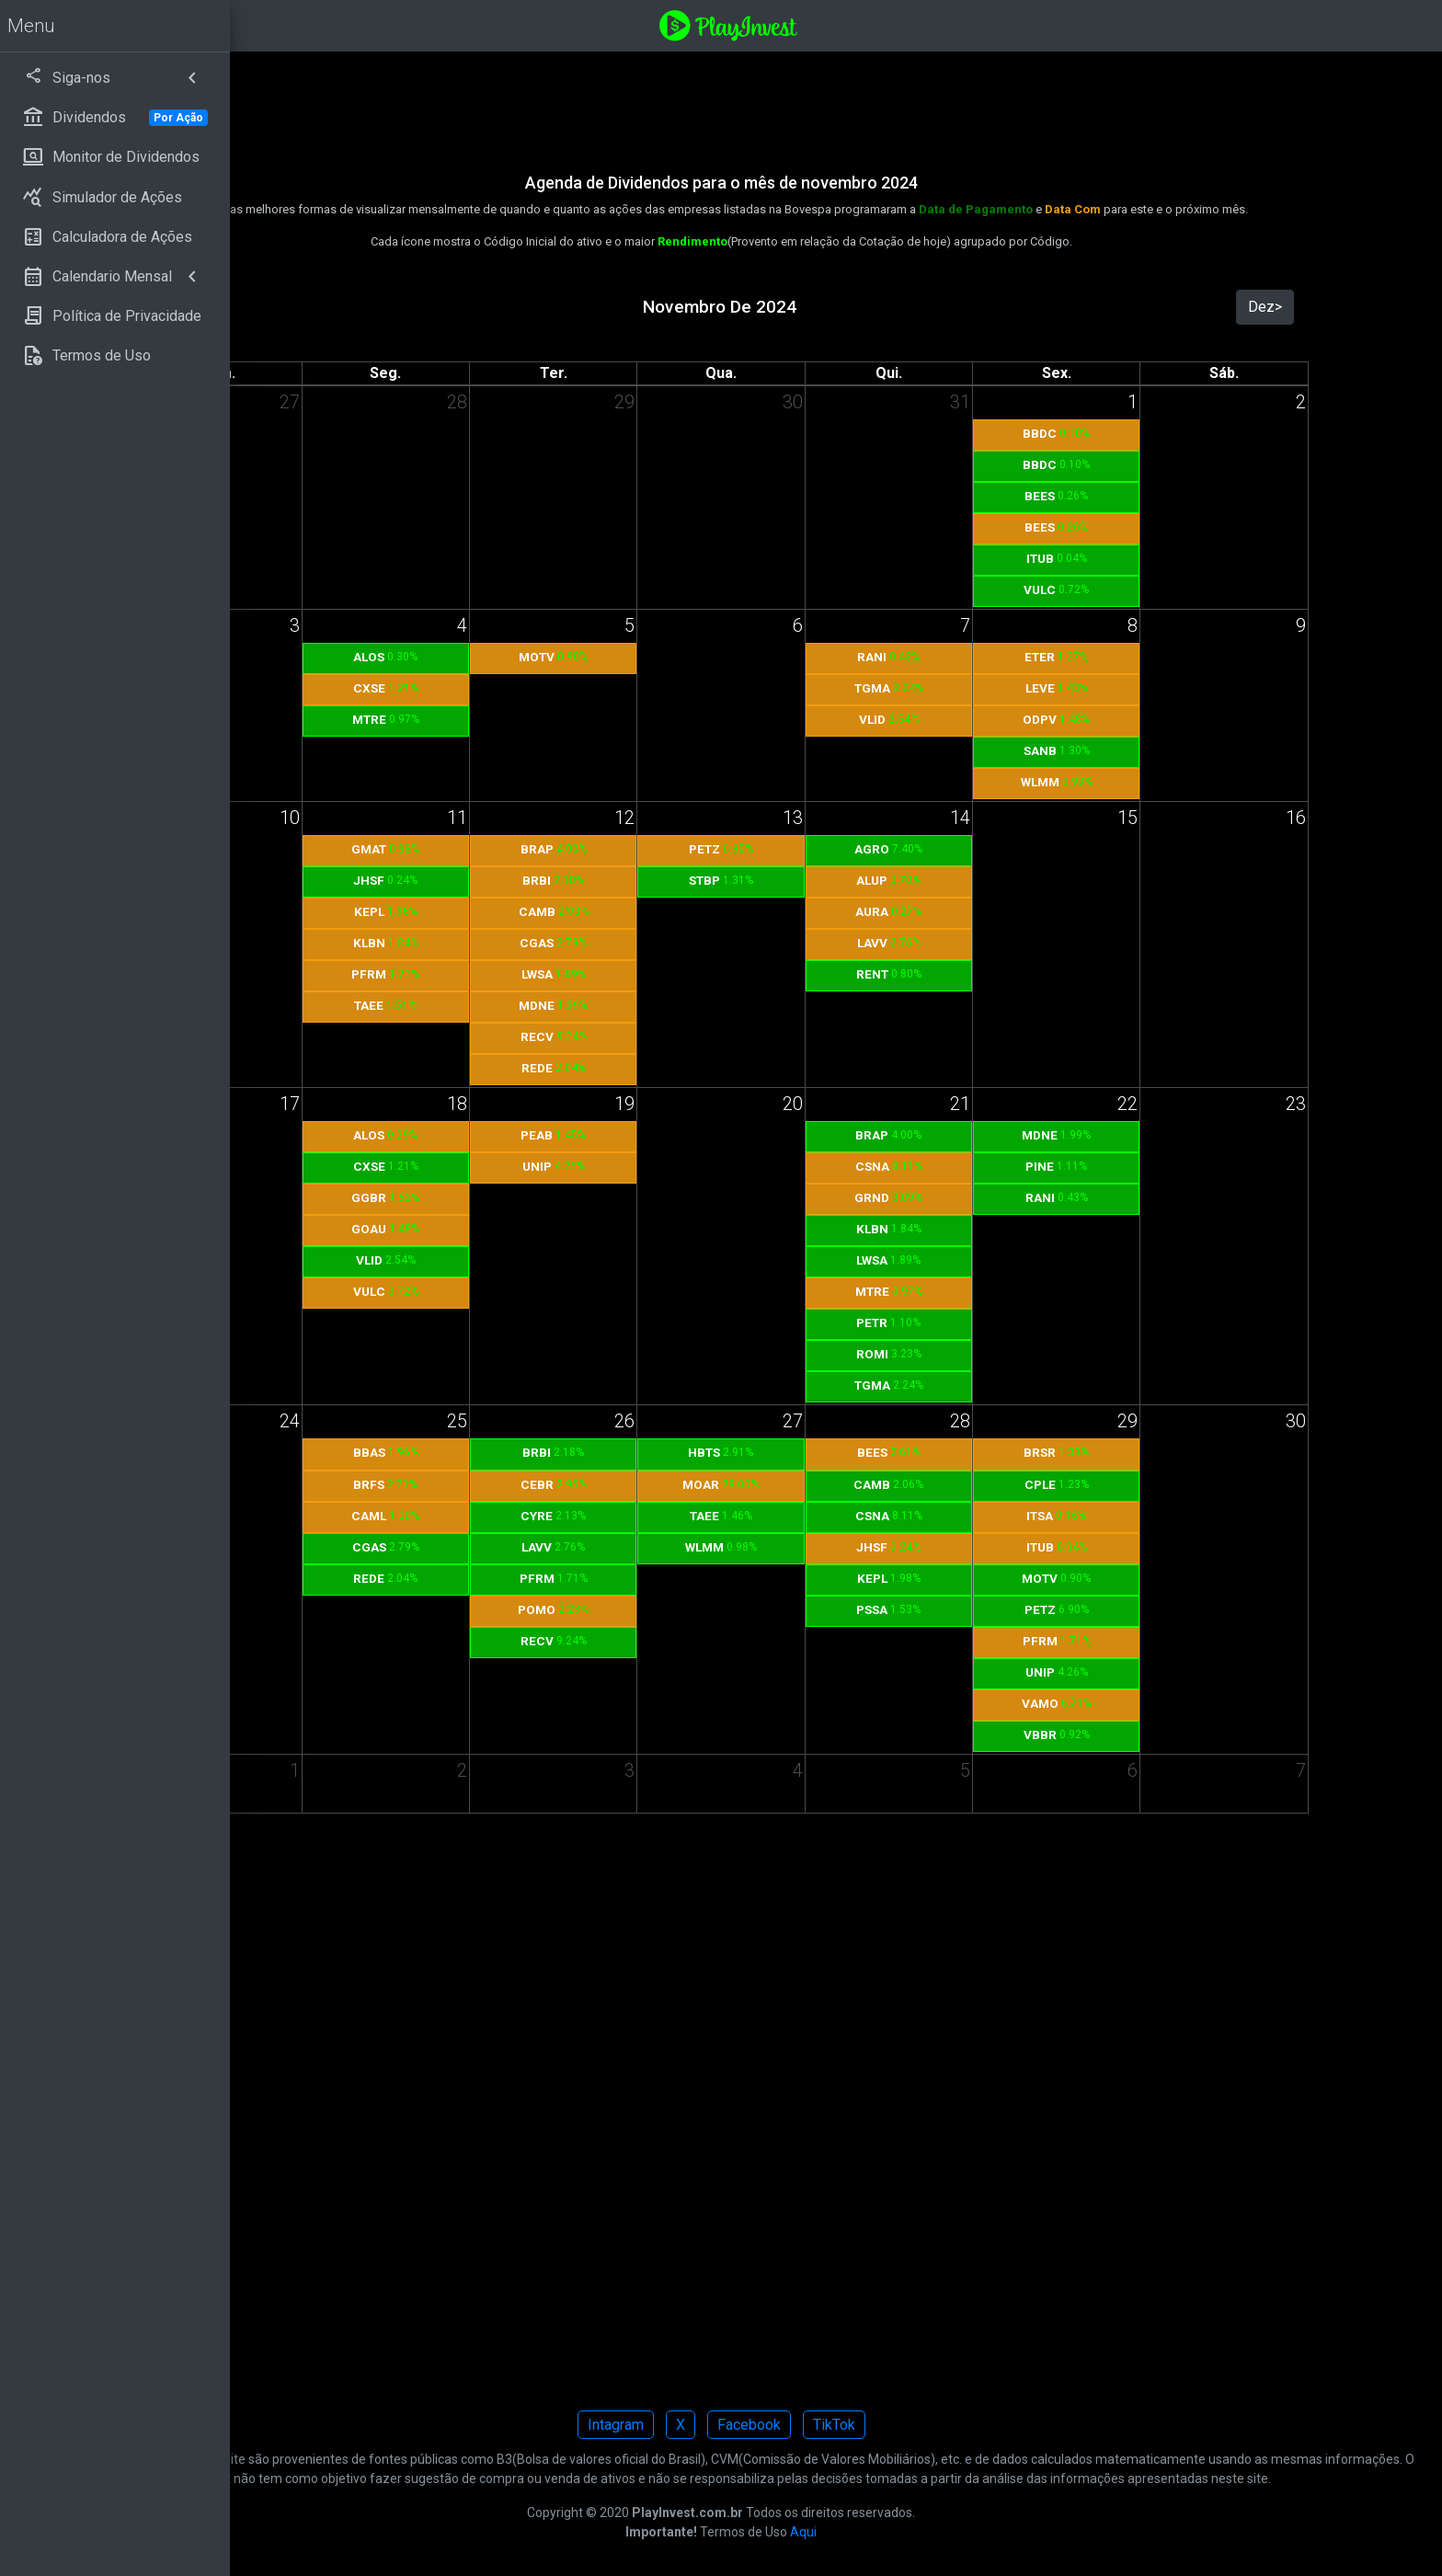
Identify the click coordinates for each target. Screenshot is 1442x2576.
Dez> (1284, 306)
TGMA (960, 688)
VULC (1100, 589)
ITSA (1100, 1515)
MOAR (815, 1484)
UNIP (678, 1166)
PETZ (819, 848)
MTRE (538, 719)
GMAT (538, 848)
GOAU (538, 1228)
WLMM (1100, 781)
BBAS (538, 1452)
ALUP (960, 880)
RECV (678, 1036)
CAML (538, 1515)
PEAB (679, 1135)
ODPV (1100, 719)
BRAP (678, 848)
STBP (819, 880)
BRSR (1100, 1452)
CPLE (1100, 1484)
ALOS (539, 656)
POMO (679, 1609)
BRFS (539, 1484)
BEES (1100, 495)
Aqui (918, 2551)
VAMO (1100, 1703)
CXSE (538, 688)
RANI (960, 656)
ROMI (960, 1353)
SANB (1099, 750)
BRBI (679, 880)
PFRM (538, 974)
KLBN (538, 942)
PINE (1100, 1166)
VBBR (1099, 1734)
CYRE (679, 1515)
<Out (386, 306)
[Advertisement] (796, 101)
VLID (959, 719)
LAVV (959, 942)
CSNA (960, 1166)
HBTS (819, 1452)
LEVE (1100, 688)
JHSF (539, 880)
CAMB (678, 911)
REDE (678, 1067)
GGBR (538, 1197)
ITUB (1100, 558)
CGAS (679, 942)
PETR (960, 1322)
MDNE (679, 1005)
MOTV (679, 656)
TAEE (539, 1005)
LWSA (678, 974)
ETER (1100, 656)
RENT (960, 974)
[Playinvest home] (843, 24)
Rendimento (807, 241)
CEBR (678, 1484)
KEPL (538, 911)
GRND (960, 1197)
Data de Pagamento (1091, 209)
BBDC (1100, 433)
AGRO (960, 848)
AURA (960, 911)
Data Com (1188, 209)
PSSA (960, 1609)
